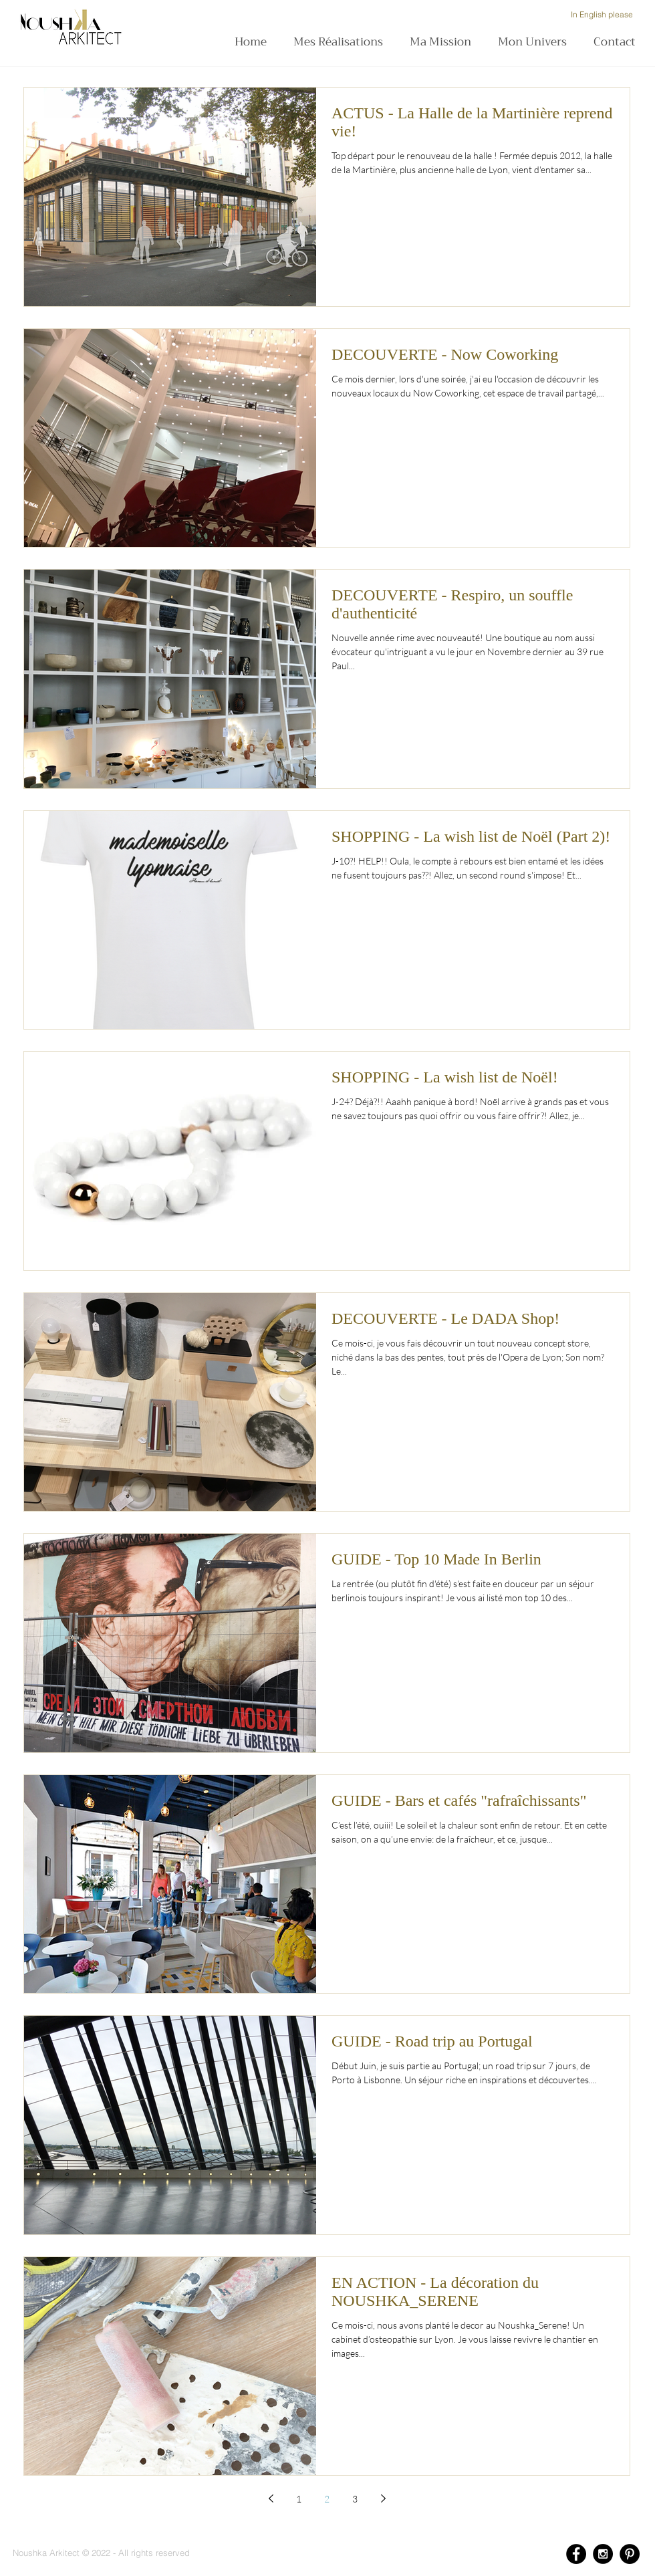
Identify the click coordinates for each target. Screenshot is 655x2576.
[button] (444, 42)
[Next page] (383, 2498)
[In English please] (601, 14)
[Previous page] (271, 2498)
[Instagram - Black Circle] (603, 2554)
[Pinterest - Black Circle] (630, 2554)
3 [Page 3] (355, 2498)
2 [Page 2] (327, 2498)
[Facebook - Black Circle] (576, 2554)
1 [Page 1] (298, 2498)
